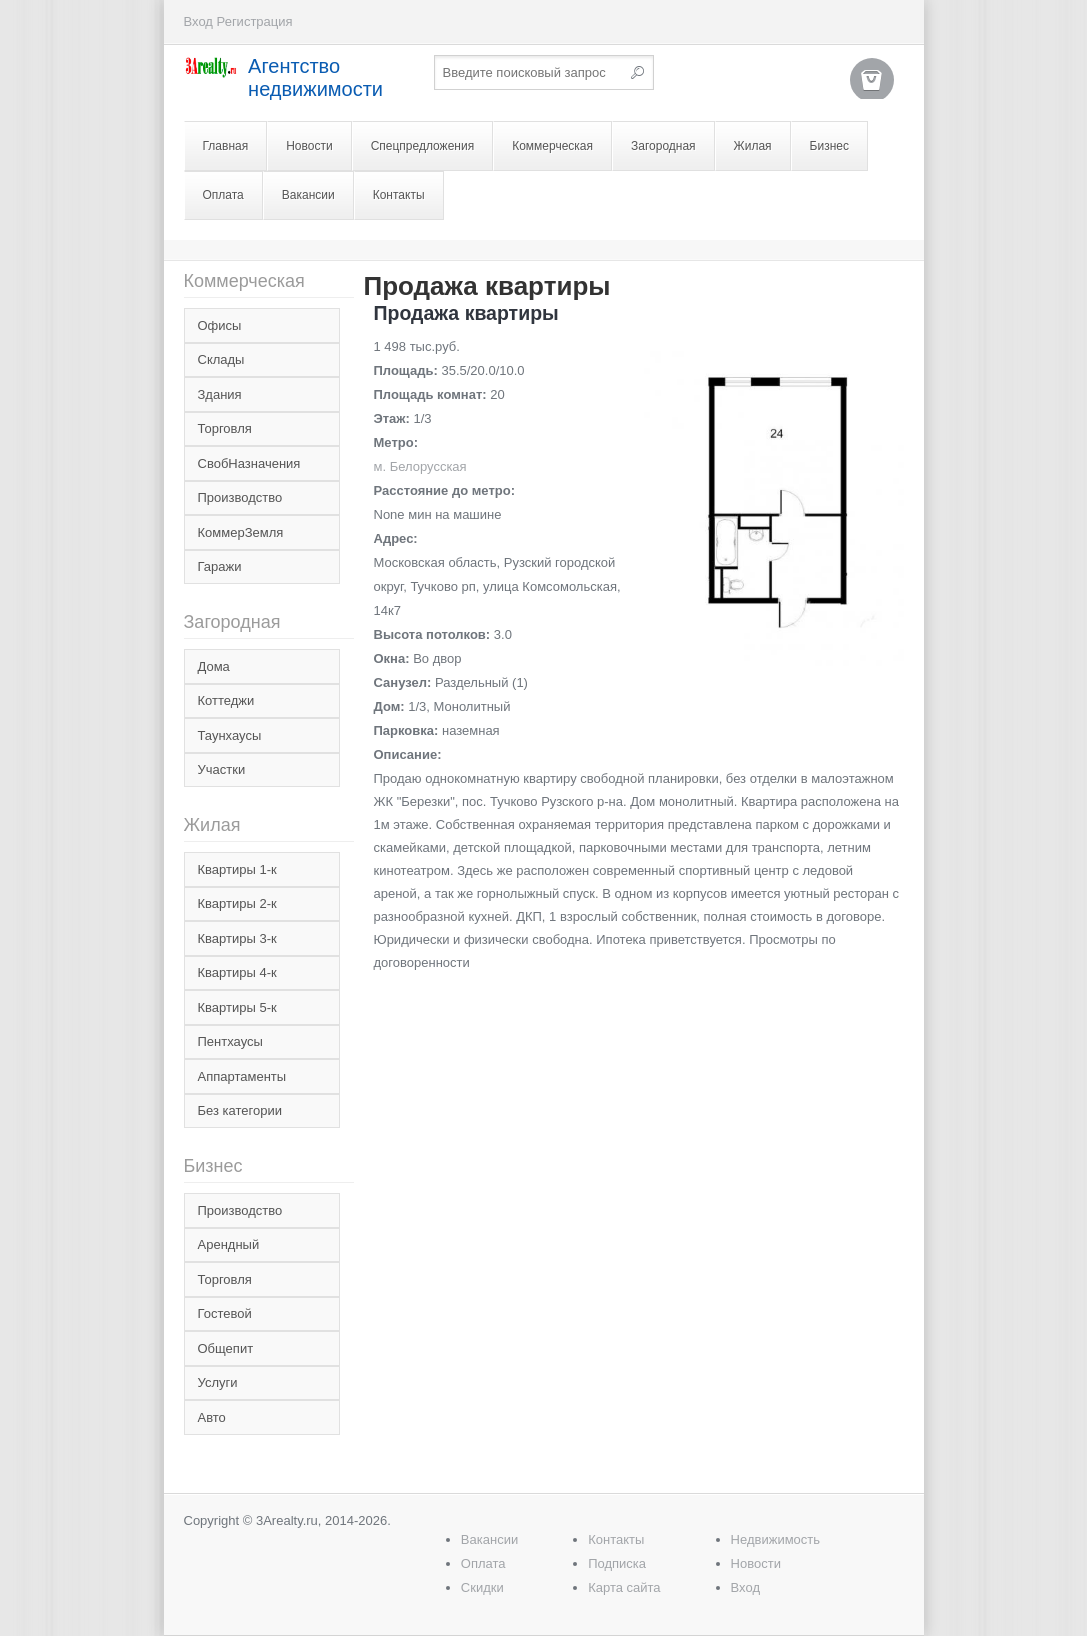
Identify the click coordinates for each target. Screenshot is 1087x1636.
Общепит (226, 1348)
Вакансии (308, 195)
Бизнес (829, 146)
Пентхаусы (230, 1041)
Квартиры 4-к (237, 972)
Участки (222, 769)
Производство (240, 497)
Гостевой (225, 1313)
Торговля (225, 428)
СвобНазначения (249, 463)
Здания (220, 394)
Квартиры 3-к (237, 938)
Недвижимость (775, 1539)
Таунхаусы (230, 735)
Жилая (753, 146)
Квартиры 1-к (237, 869)
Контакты (399, 195)
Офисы (220, 325)
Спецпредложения (423, 146)
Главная (226, 146)
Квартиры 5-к (237, 1007)
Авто (212, 1417)
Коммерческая (552, 146)
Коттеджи (226, 700)
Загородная (663, 146)
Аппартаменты (242, 1076)
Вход (198, 21)
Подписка (617, 1563)
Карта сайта (624, 1587)
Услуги (218, 1382)
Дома (214, 666)
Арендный (229, 1244)
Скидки (482, 1587)
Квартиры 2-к (237, 903)
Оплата (223, 195)
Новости (309, 146)
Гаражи (220, 566)
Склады (221, 359)
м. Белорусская (420, 466)
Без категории (240, 1110)
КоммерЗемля (241, 532)
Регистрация (255, 21)
